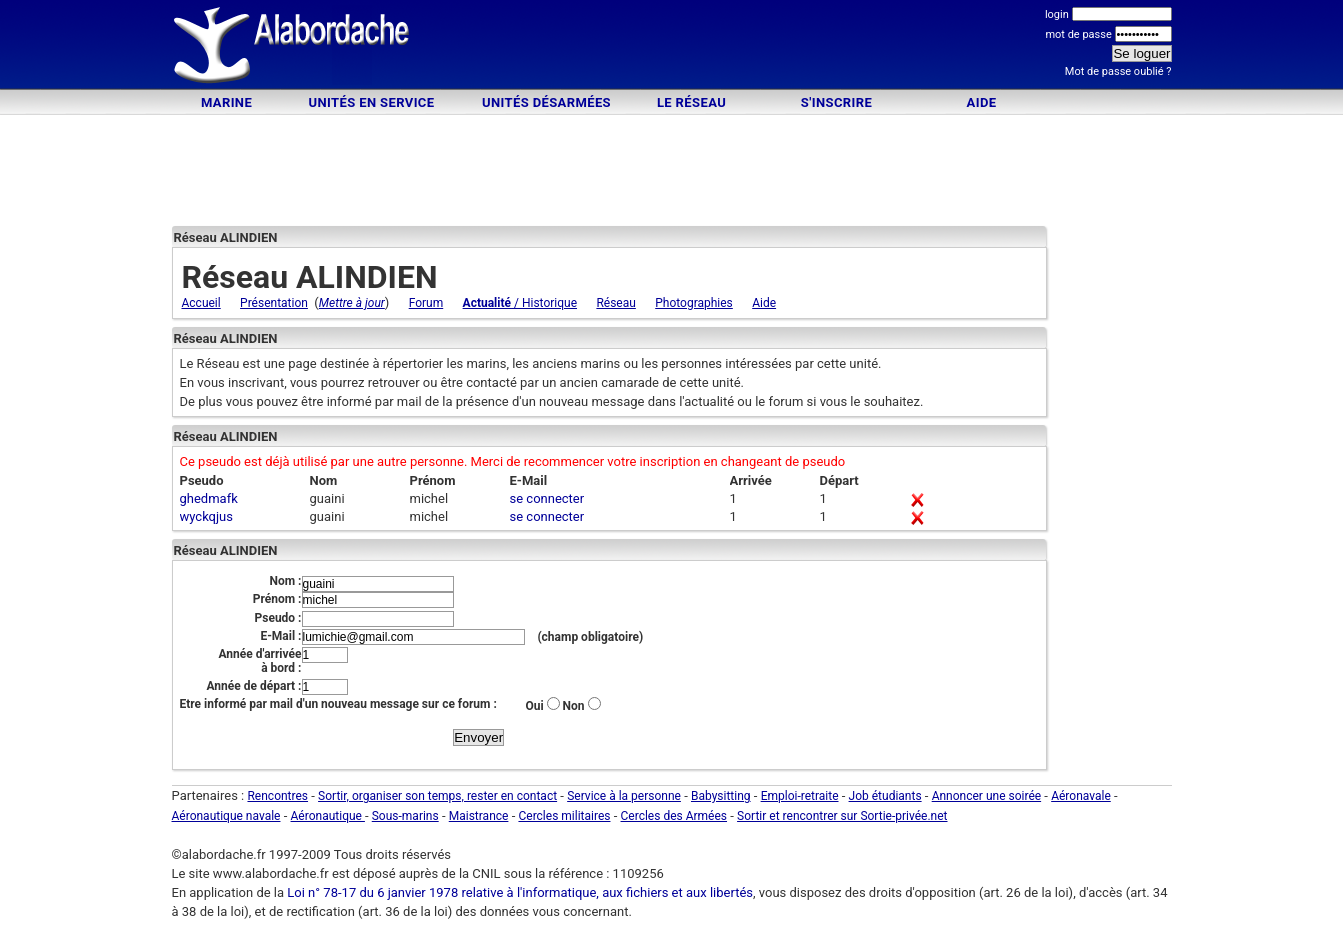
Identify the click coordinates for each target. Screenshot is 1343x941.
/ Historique (520, 303)
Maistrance (479, 816)
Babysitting (721, 796)
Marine (226, 102)
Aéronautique (328, 816)
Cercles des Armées (674, 816)
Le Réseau (691, 102)
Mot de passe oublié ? (1118, 71)
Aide (982, 102)
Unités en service (372, 102)
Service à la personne (624, 796)
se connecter (547, 498)
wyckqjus (206, 516)
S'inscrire (836, 102)
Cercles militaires (564, 816)
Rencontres (277, 796)
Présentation (274, 303)
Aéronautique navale (226, 816)
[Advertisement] (672, 47)
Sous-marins (405, 816)
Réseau (615, 303)
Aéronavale (1081, 796)
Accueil (201, 303)
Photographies (694, 303)
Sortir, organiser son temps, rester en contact (437, 796)
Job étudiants (885, 796)
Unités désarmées (546, 102)
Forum (426, 303)
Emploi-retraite (800, 796)
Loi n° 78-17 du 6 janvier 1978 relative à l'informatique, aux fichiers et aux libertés (518, 892)
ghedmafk (209, 498)
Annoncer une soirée (986, 796)
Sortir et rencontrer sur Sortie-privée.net (842, 816)
